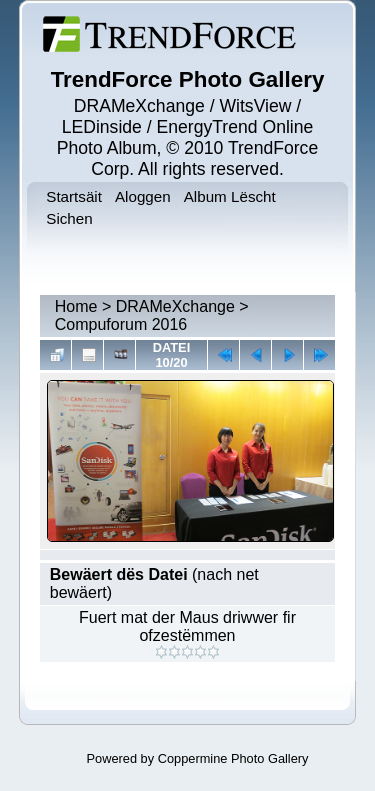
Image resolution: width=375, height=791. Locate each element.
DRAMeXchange (175, 306)
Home (76, 306)
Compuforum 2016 (121, 324)
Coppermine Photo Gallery (233, 758)
